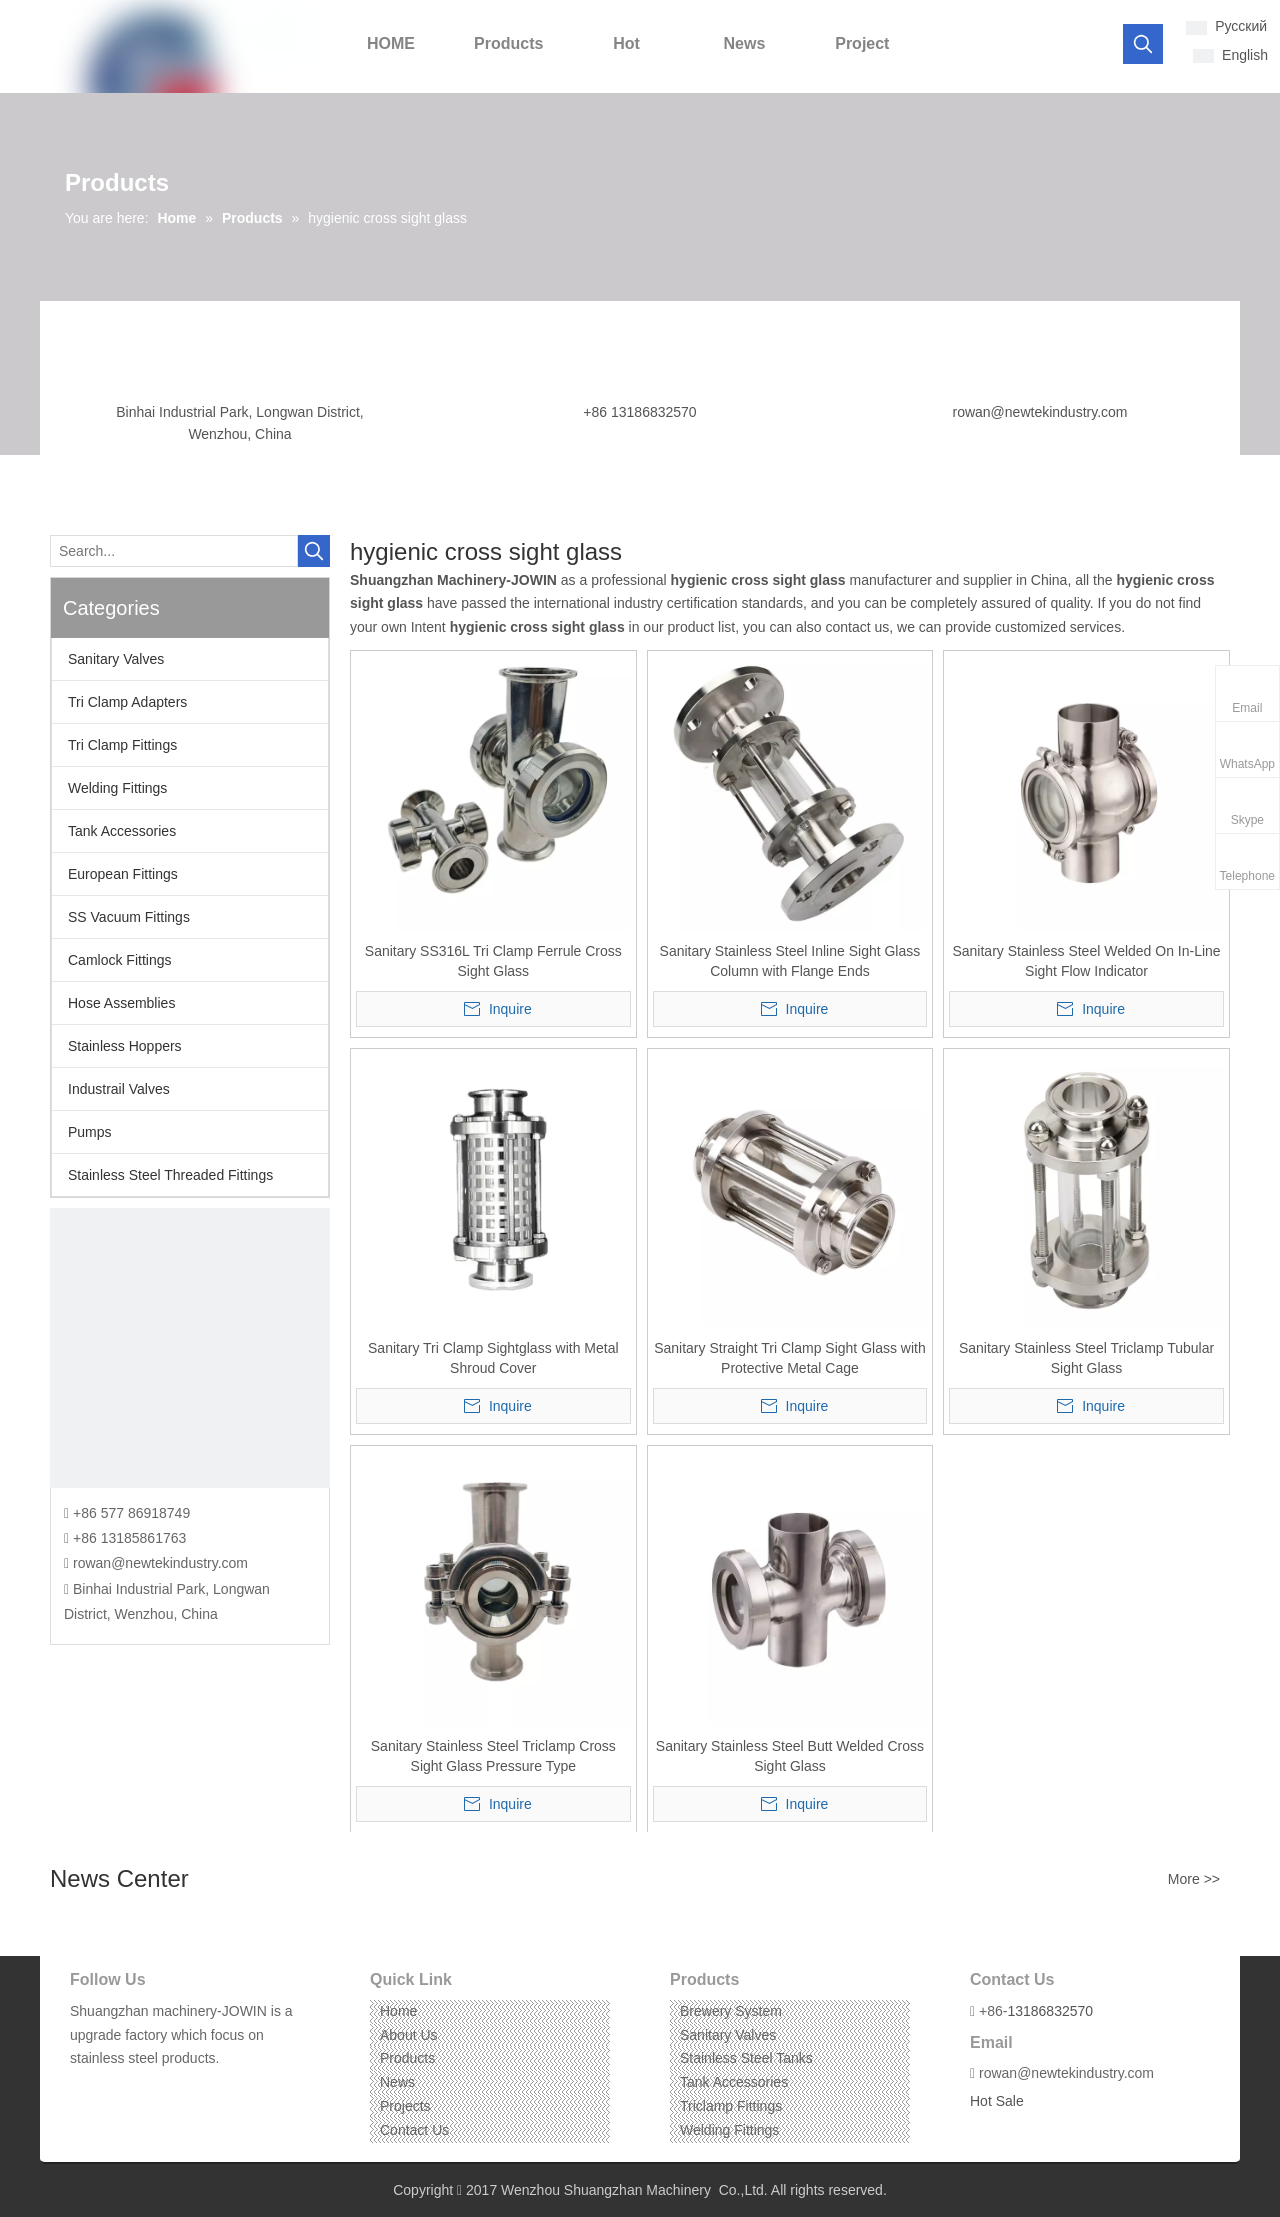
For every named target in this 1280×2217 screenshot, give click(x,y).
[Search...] (174, 551)
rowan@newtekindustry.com (1039, 412)
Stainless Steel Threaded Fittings (170, 1175)
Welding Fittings (117, 788)
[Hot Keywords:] (1143, 44)
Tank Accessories (122, 831)
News (397, 2082)
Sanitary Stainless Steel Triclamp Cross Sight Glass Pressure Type (493, 1756)
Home (398, 2011)
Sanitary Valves (116, 659)
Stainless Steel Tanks (746, 2058)
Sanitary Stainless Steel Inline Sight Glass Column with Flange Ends (790, 961)
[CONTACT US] (190, 1348)
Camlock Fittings (119, 960)
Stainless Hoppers (125, 1046)
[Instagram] (145, 2089)
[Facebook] (83, 2089)
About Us (409, 2035)
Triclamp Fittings (731, 2106)
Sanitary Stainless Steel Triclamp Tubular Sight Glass (1086, 1358)
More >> (1194, 1879)
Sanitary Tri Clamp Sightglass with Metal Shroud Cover (493, 1358)
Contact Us (414, 2130)
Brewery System (731, 2011)
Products (407, 2058)
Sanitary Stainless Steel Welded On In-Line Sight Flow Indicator (1086, 961)
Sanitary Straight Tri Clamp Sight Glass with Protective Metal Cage (790, 1358)
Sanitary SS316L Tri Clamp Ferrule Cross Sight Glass (493, 961)
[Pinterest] (176, 2089)
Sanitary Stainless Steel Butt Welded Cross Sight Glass (790, 1756)
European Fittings (123, 874)
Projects (405, 2106)
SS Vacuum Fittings (129, 917)
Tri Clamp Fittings (122, 745)
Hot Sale (997, 2101)
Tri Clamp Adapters (127, 702)
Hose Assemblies (121, 1003)
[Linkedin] (114, 2089)
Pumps (90, 1132)
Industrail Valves (119, 1089)
